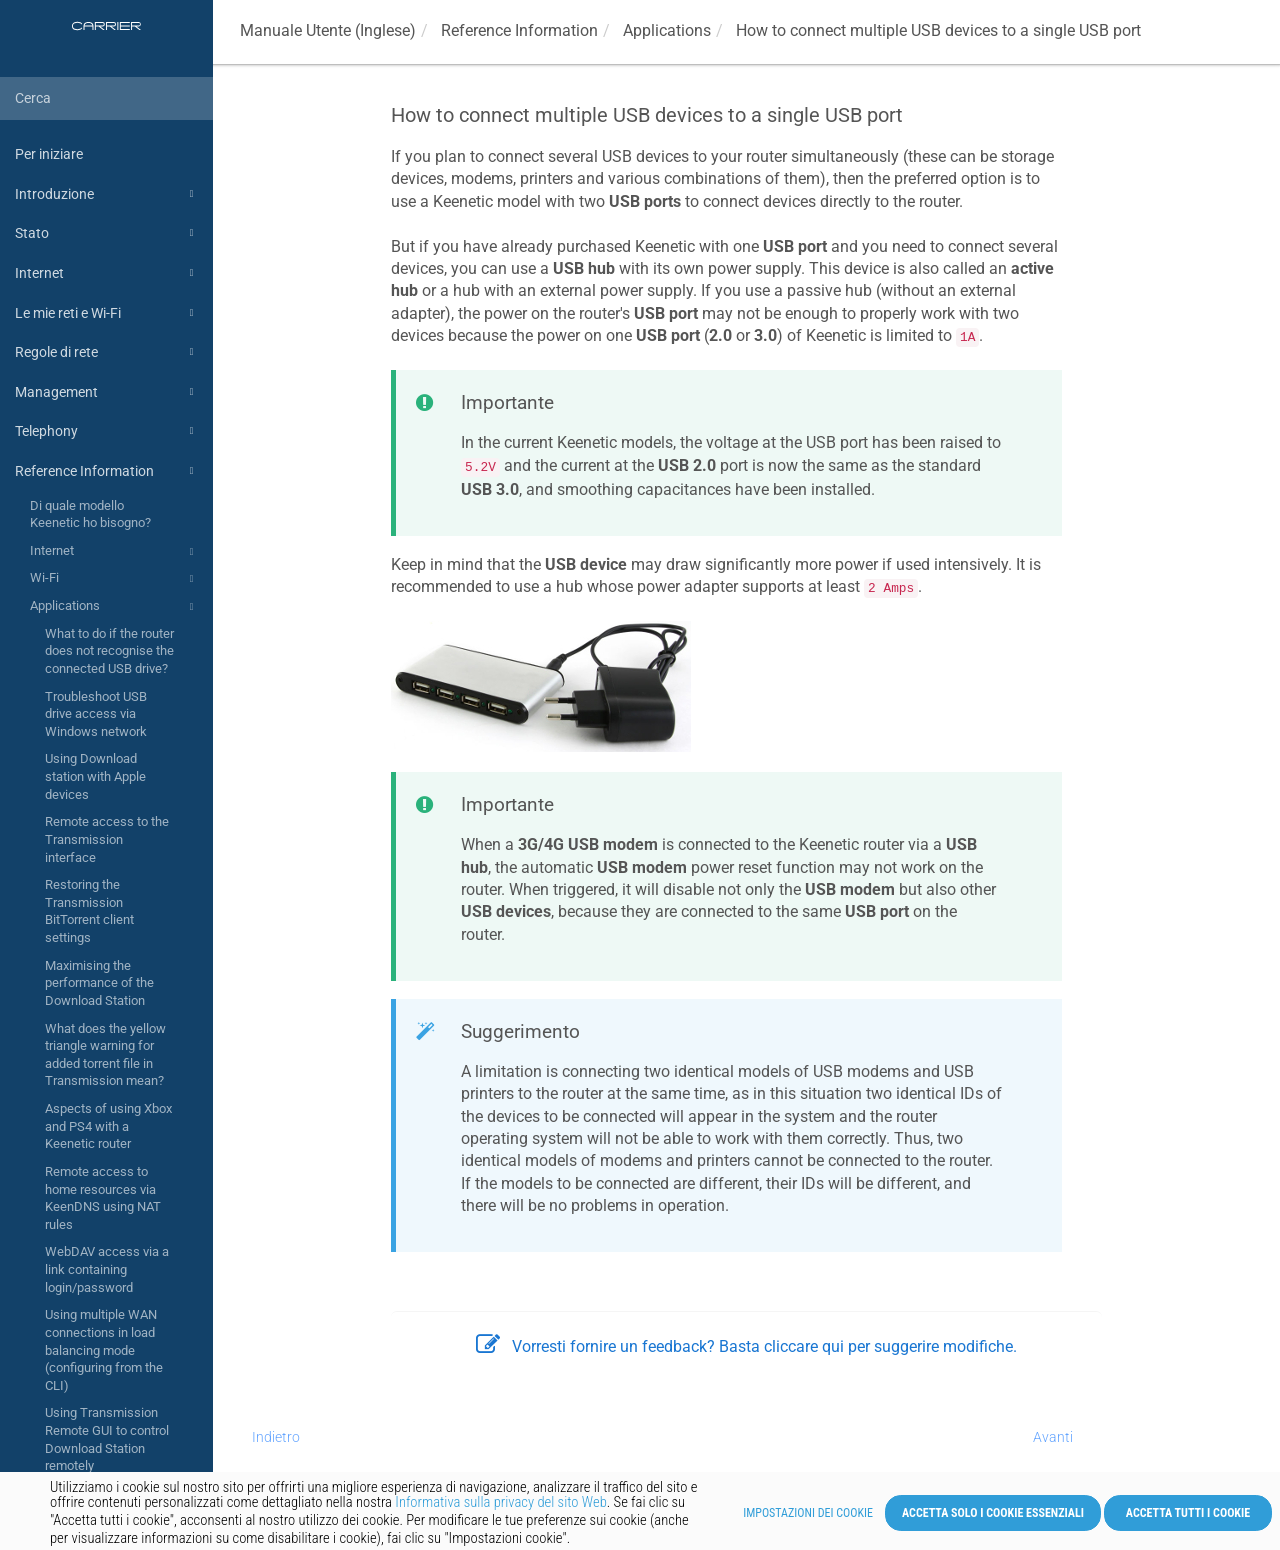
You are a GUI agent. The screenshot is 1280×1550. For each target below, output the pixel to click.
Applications (114, 607)
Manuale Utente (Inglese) (328, 30)
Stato (107, 233)
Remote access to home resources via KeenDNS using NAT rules (103, 1198)
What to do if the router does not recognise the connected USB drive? (109, 651)
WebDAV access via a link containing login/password (107, 1269)
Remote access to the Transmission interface (107, 839)
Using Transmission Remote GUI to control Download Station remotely (107, 1439)
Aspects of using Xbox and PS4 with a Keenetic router (108, 1126)
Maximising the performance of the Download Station (99, 983)
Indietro (276, 1437)
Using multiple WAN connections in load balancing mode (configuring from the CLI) (104, 1350)
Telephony (107, 431)
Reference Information (107, 471)
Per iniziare (49, 154)
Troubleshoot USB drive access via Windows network (96, 714)
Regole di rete (107, 352)
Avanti (1053, 1437)
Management (107, 392)
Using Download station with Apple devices (95, 776)
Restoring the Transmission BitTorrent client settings (89, 911)
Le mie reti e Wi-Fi (107, 313)
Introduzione (107, 194)
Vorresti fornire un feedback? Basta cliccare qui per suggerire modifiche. (746, 1346)
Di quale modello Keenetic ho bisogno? (90, 514)
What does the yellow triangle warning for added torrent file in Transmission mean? (105, 1055)
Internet (107, 273)
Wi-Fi (114, 579)
